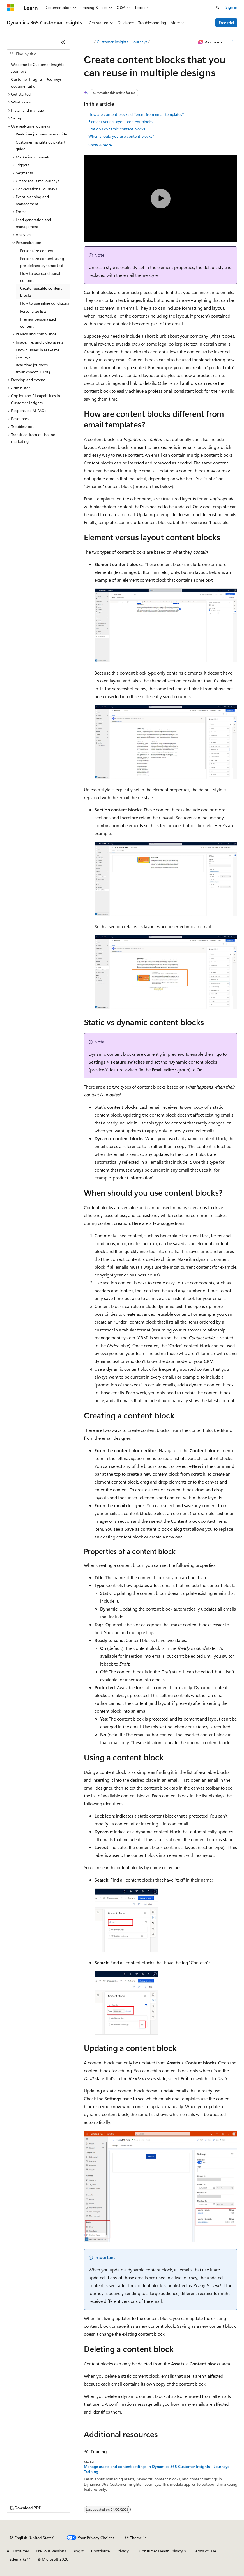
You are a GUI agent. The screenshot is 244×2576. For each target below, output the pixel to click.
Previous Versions (51, 2551)
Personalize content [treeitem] (37, 250)
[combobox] (38, 53)
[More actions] (232, 42)
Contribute (100, 2551)
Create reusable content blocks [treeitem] (41, 292)
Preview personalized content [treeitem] (38, 322)
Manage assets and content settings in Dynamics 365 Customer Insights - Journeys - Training (158, 2469)
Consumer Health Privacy (161, 2551)
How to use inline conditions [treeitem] (44, 303)
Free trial (226, 22)
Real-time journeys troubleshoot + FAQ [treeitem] (33, 368)
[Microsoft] (10, 7)
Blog (76, 2551)
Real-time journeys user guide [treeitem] (41, 134)
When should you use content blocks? (121, 136)
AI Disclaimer (18, 2551)
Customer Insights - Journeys (122, 41)
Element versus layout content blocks (120, 121)
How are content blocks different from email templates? (136, 114)
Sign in (231, 7)
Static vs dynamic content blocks (116, 129)
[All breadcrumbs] (89, 42)
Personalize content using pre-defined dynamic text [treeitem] (42, 262)
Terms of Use (205, 2551)
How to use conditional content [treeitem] (40, 277)
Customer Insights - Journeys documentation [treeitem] (36, 83)
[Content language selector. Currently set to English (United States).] (32, 2537)
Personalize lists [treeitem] (33, 311)
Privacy (122, 2551)
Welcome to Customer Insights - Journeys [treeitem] (39, 68)
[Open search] (217, 8)
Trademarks (16, 2559)
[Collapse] (63, 42)
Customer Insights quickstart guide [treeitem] (40, 145)
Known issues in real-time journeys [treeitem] (37, 353)
